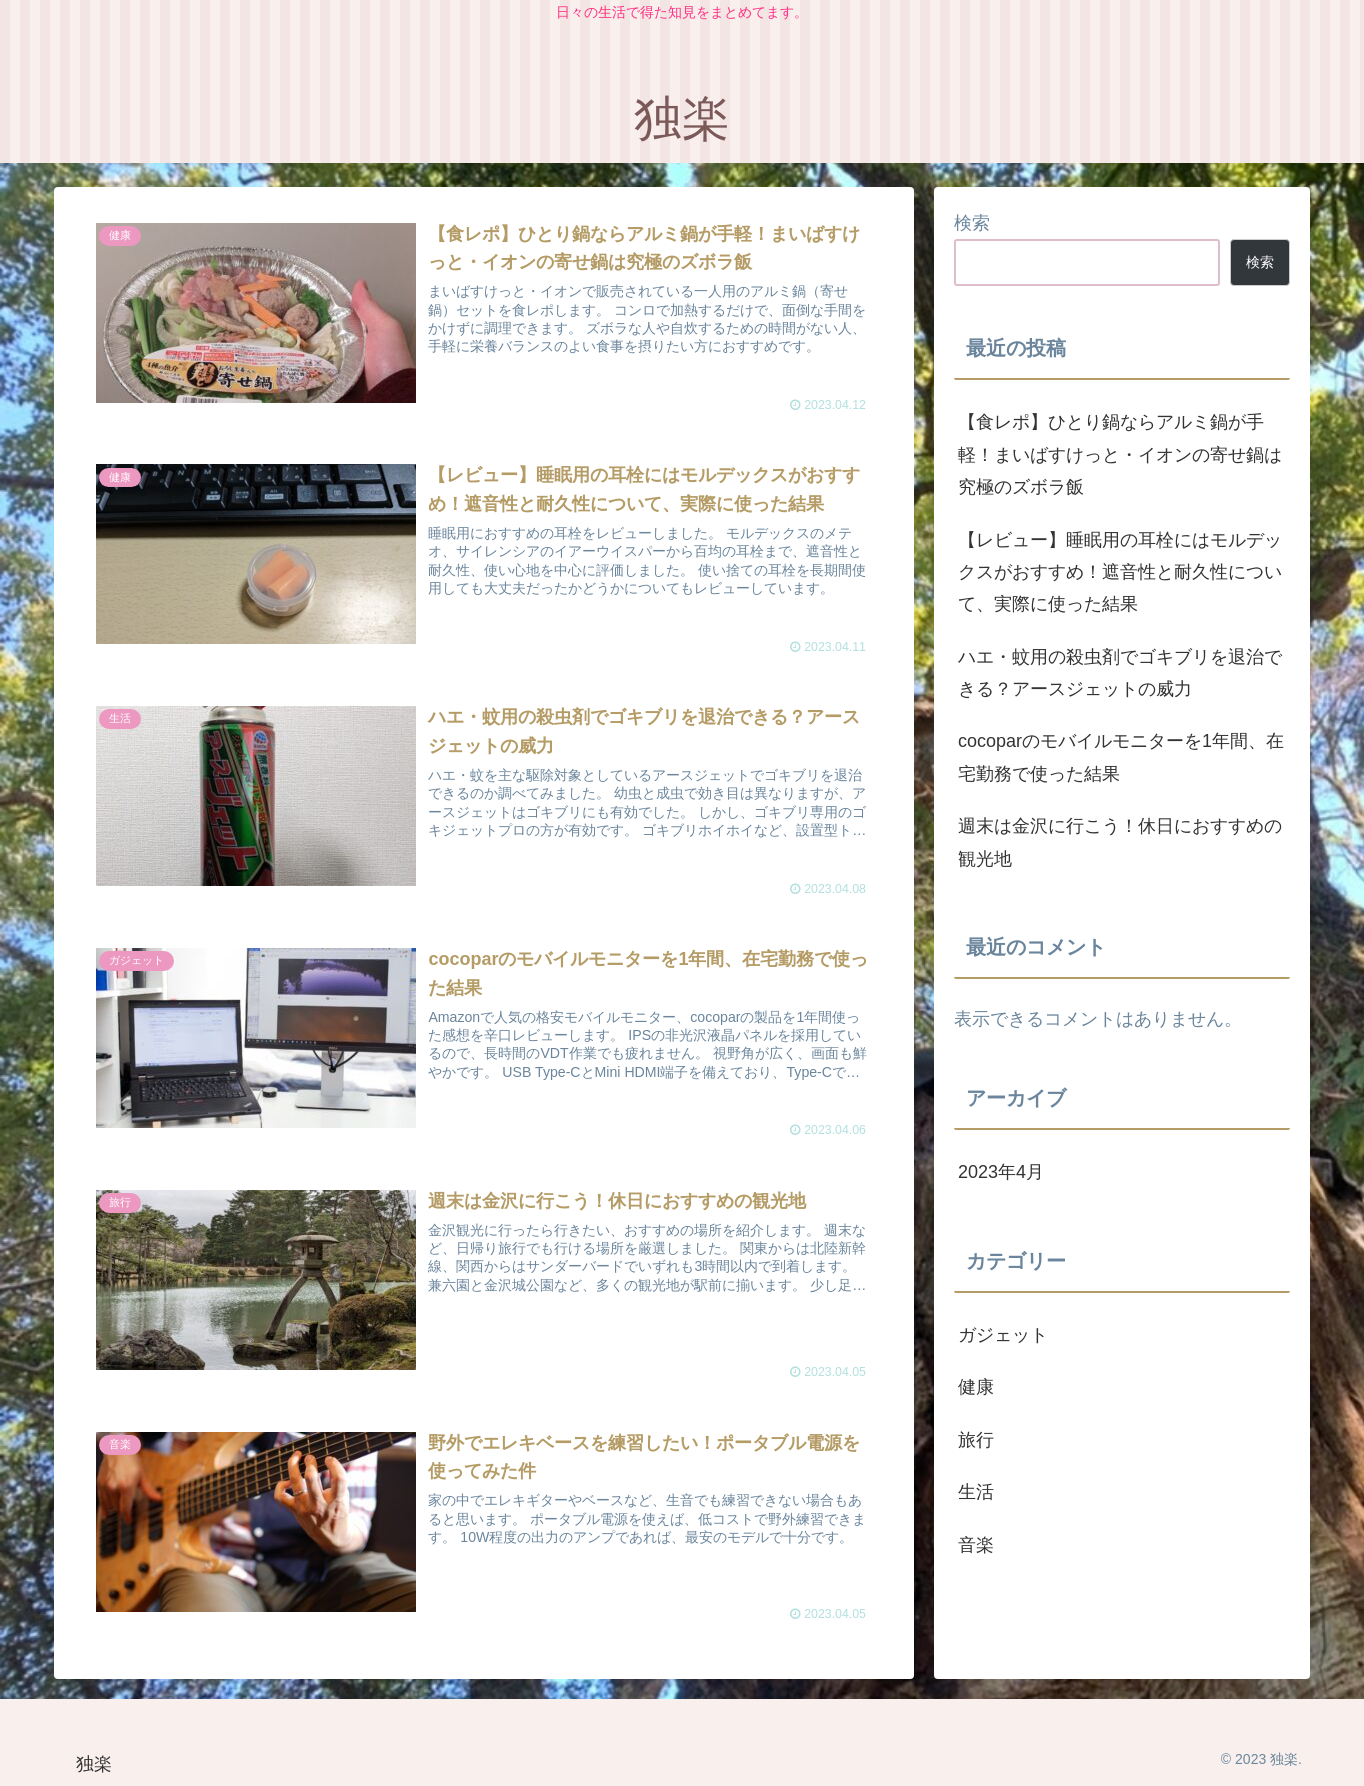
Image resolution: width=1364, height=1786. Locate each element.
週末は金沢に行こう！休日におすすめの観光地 (1120, 842)
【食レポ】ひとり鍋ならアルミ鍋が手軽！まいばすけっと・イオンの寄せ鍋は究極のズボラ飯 (1120, 454)
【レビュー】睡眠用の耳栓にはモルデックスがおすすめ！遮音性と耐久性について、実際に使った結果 (1120, 572)
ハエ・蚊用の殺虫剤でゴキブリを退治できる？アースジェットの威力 (1120, 673)
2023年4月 (1001, 1172)
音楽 (976, 1545)
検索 (972, 223)
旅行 (976, 1440)
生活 (976, 1492)
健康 (976, 1387)
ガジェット (1003, 1335)
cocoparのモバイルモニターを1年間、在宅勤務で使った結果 (1121, 757)
